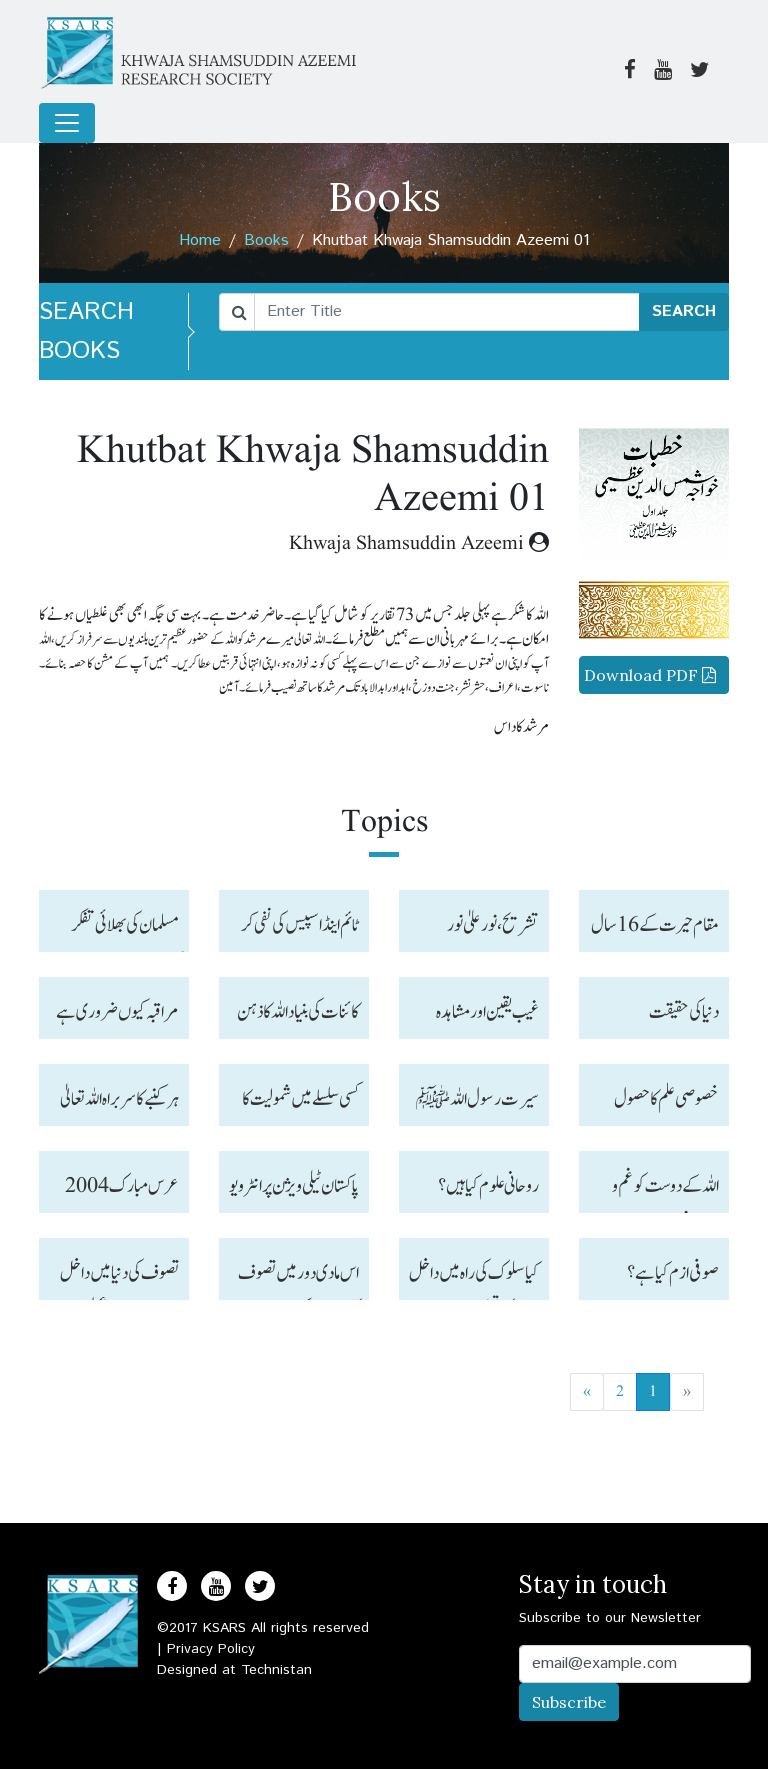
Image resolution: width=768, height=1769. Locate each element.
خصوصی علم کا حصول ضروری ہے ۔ (666, 1104)
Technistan (276, 1670)
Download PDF (650, 675)
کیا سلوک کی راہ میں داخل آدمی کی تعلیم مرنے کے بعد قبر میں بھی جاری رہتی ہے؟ (474, 1278)
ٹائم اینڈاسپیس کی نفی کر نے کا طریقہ (300, 930)
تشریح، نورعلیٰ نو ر (493, 925)
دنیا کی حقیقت (684, 1012)
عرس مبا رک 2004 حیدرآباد (122, 1191)
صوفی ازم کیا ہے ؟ (673, 1273)
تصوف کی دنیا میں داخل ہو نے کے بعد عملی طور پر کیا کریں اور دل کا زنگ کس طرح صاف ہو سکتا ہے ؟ (116, 1278)
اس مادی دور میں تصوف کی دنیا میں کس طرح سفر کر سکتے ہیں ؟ (297, 1278)
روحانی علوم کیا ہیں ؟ (488, 1186)
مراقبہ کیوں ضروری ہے (117, 1012)
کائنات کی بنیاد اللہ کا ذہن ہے (298, 1017)
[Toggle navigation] (67, 123)
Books (266, 240)
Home (200, 240)
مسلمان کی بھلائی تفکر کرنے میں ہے (125, 930)
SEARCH (684, 311)
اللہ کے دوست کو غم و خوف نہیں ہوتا (665, 1191)
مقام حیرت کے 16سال (655, 925)
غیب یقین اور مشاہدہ (487, 1012)
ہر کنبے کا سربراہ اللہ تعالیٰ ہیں (119, 1104)
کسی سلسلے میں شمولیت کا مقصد (300, 1104)
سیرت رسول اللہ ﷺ (477, 1099)
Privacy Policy (211, 1649)
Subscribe (569, 1702)
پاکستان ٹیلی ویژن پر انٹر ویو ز (294, 1191)
